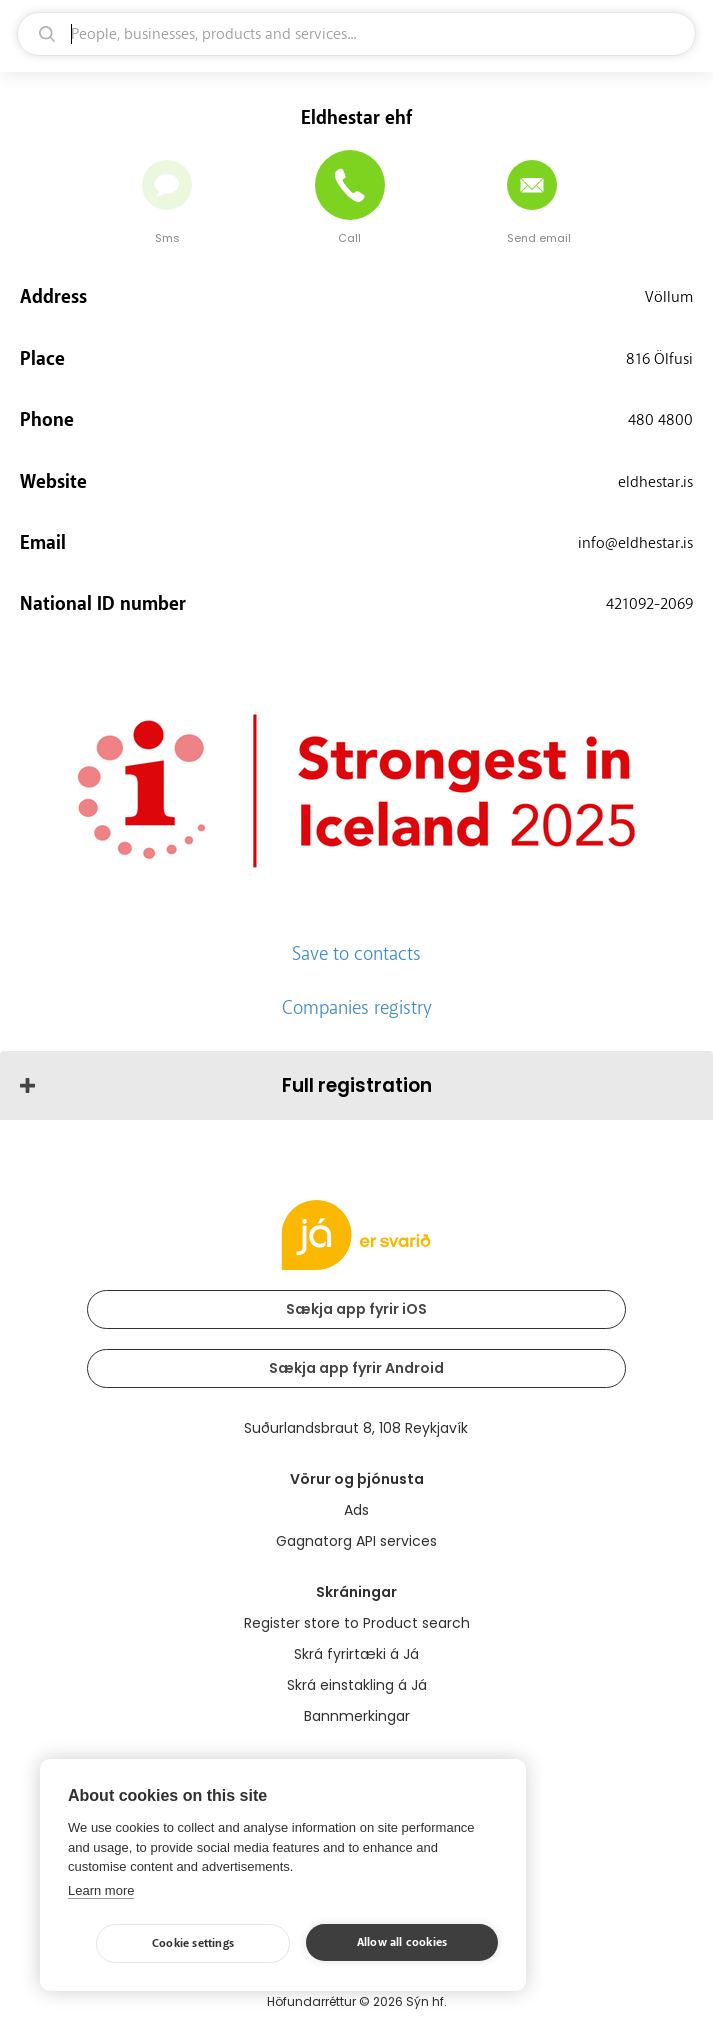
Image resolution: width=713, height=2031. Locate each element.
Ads (356, 1510)
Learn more (101, 1890)
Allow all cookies (402, 1942)
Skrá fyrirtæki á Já (356, 1654)
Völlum (669, 297)
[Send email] (532, 185)
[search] (356, 34)
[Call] (350, 185)
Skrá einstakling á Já (357, 1685)
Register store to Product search (357, 1623)
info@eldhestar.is (635, 543)
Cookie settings (193, 1943)
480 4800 (660, 420)
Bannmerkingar (357, 1716)
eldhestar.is (655, 482)
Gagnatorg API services (356, 1541)
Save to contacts (356, 954)
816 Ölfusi (659, 359)
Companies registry (357, 1008)
